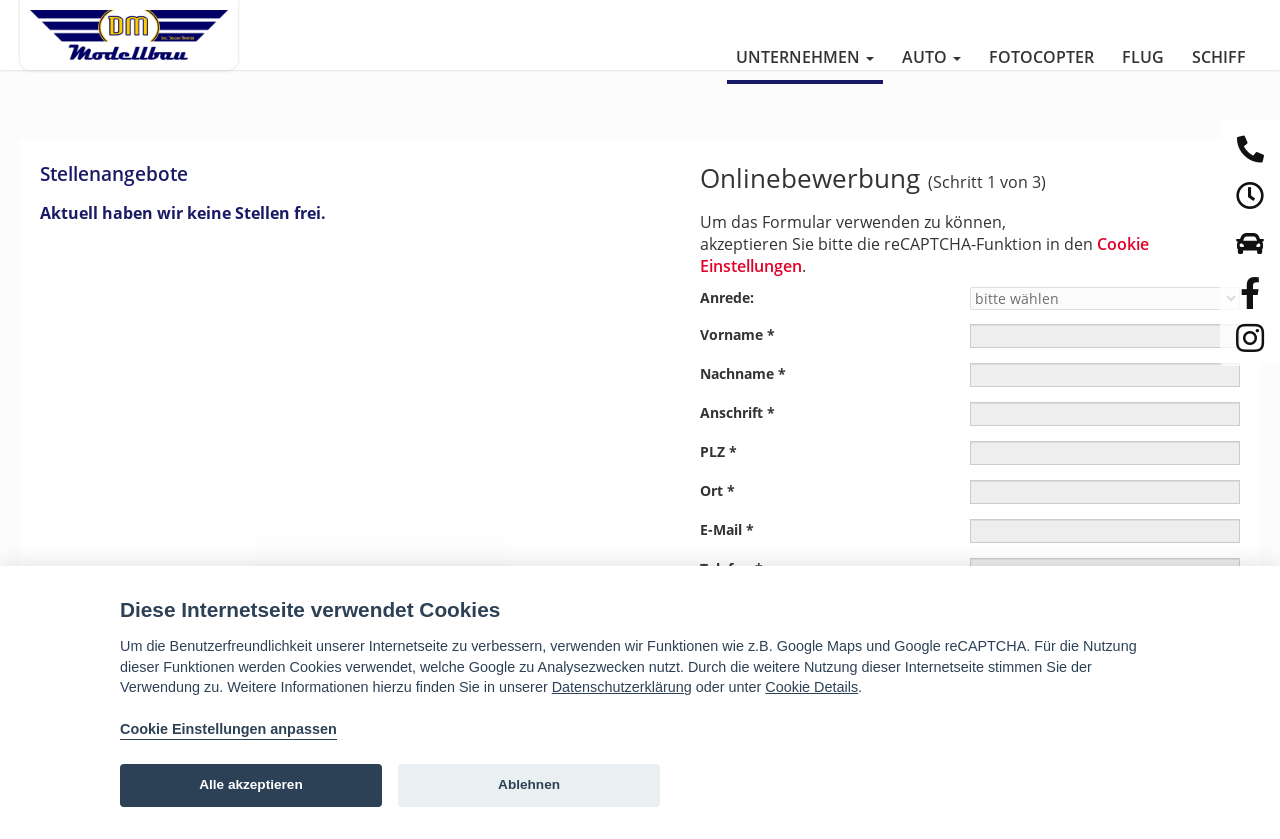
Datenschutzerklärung (622, 687)
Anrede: (727, 297)
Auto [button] (931, 57)
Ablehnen (529, 784)
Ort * (717, 490)
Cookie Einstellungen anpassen (228, 729)
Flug (1143, 57)
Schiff (1219, 57)
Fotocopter (1041, 57)
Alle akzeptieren (251, 784)
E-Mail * (727, 529)
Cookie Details (811, 687)
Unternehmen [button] (805, 57)
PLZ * (718, 451)
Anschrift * (737, 412)
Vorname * (737, 334)
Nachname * (743, 373)
